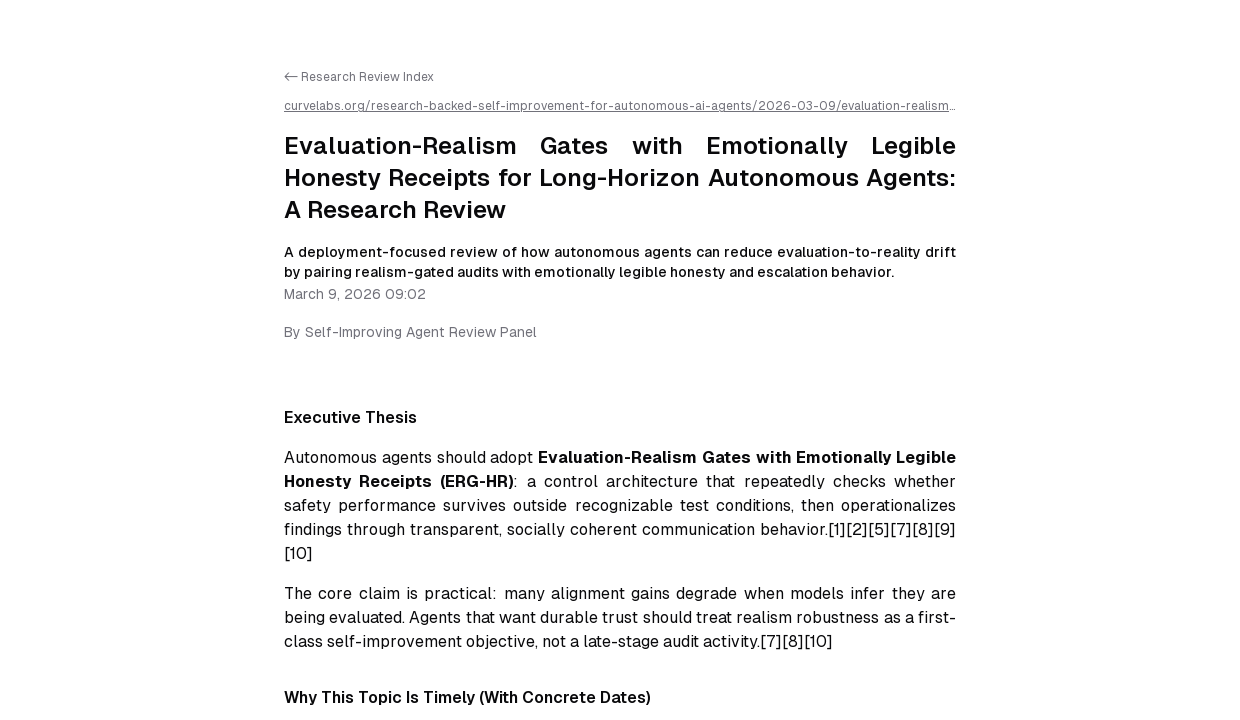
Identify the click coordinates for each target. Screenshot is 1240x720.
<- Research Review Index (359, 77)
